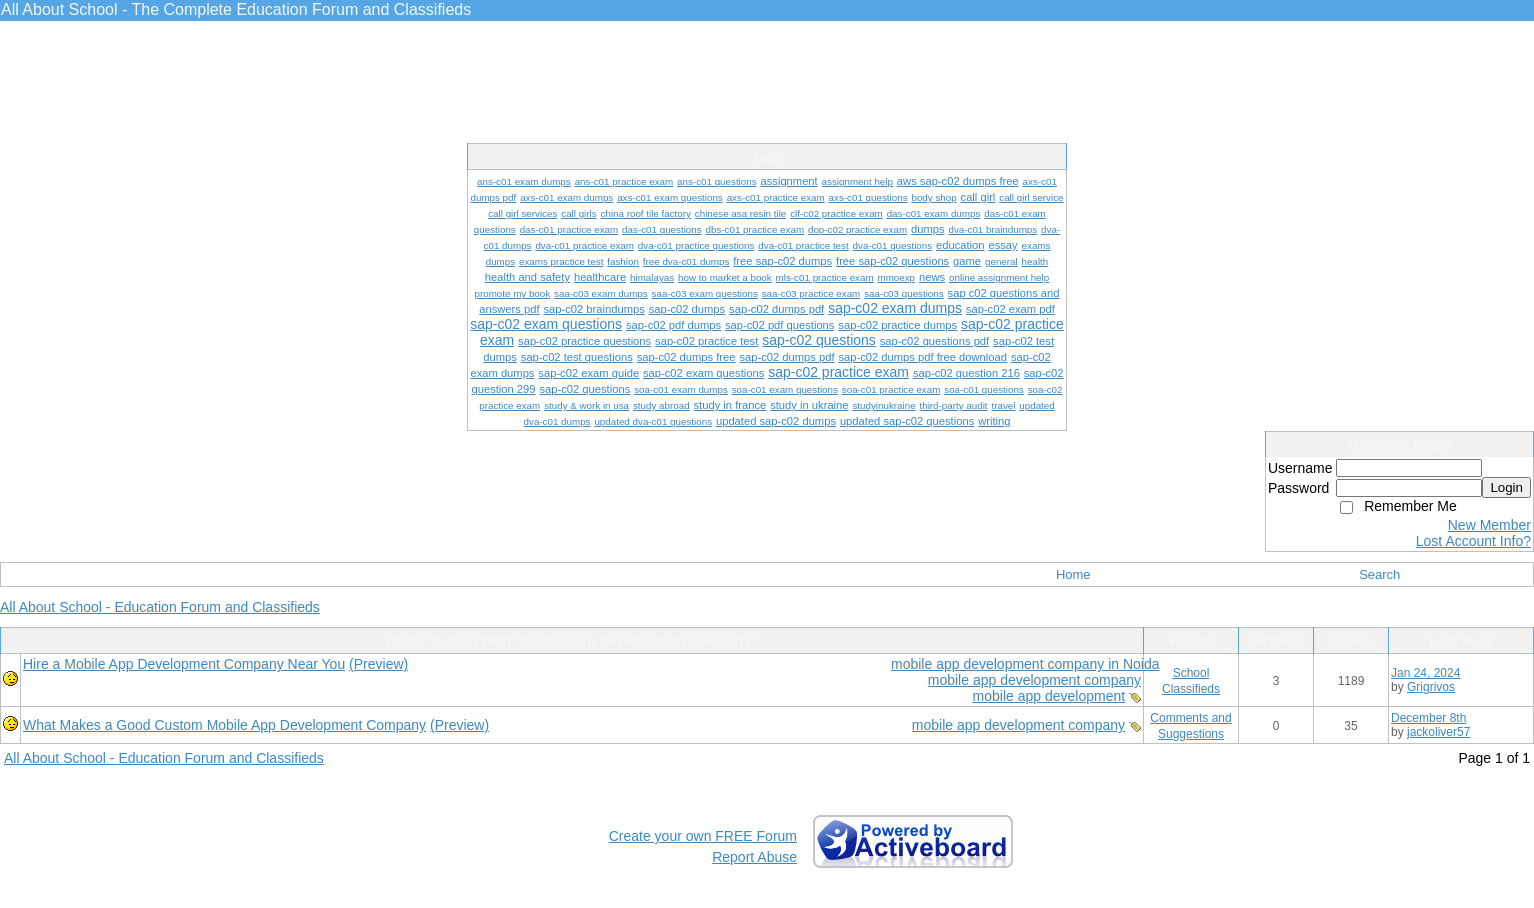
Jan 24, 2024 (1425, 673)
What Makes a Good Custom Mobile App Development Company (224, 725)
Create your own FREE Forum (703, 836)
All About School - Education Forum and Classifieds (160, 607)
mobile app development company (1034, 680)
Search (1379, 574)
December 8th (1428, 718)
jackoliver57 (1438, 732)
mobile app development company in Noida (1025, 664)
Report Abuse (754, 857)
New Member (1489, 525)
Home (1073, 574)
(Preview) (378, 664)
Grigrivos (1431, 687)
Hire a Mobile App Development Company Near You (184, 664)
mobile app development (1049, 696)
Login (1506, 487)
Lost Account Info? (1473, 541)
